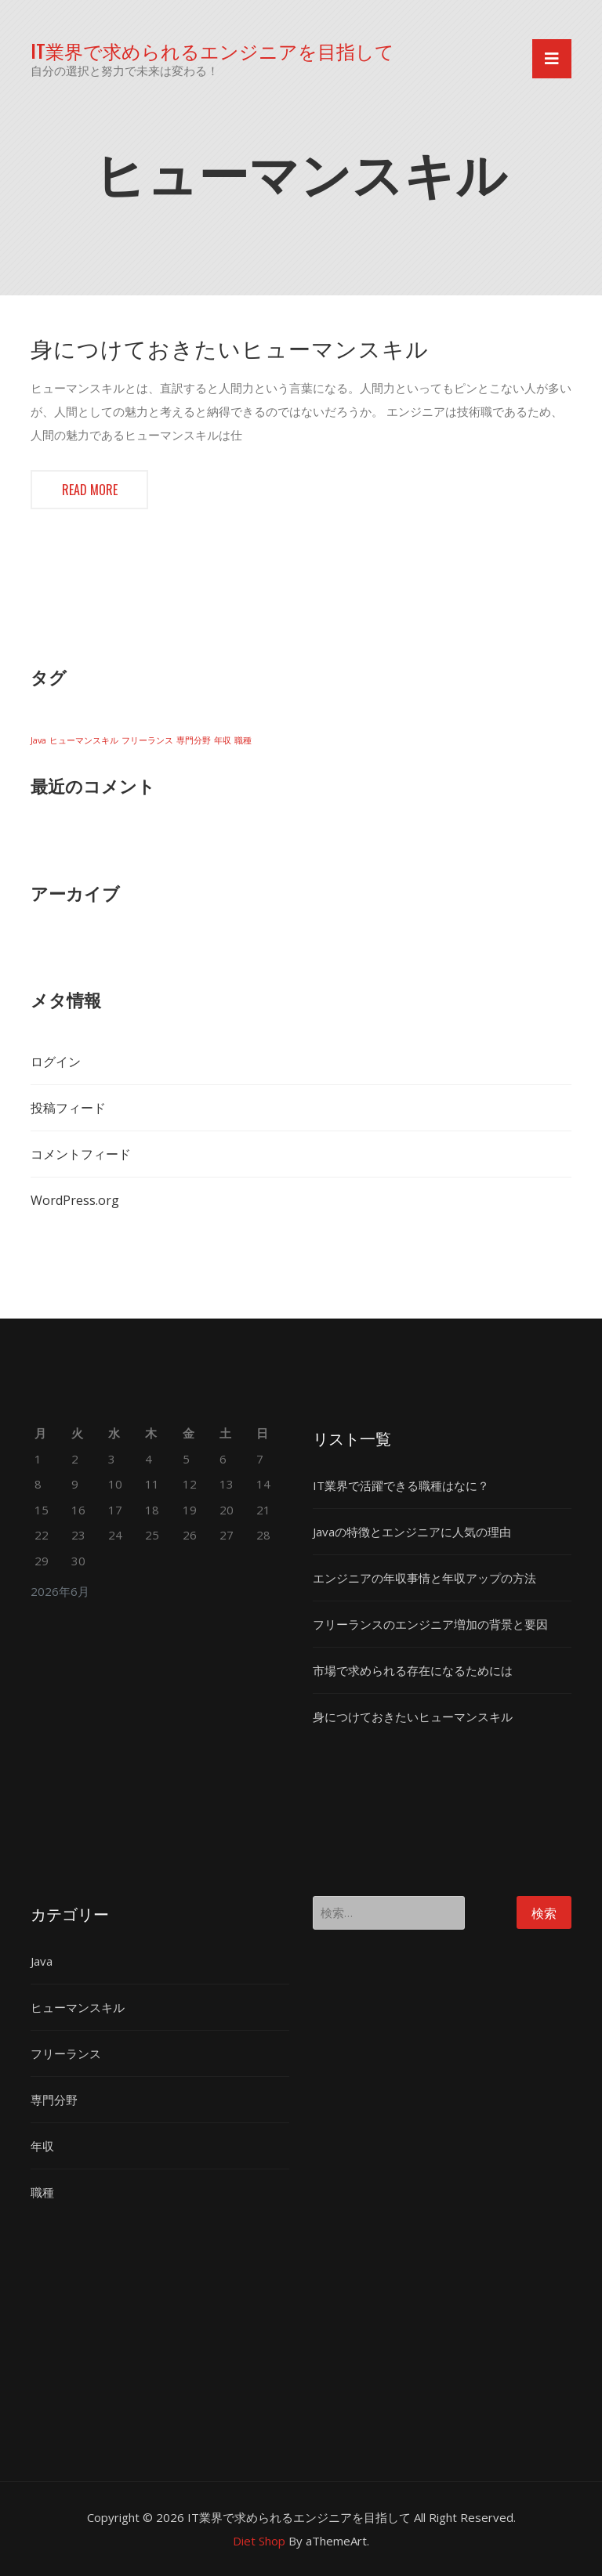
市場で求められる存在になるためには (413, 1670)
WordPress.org (75, 1200)
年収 (42, 2146)
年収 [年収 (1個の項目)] (222, 740)
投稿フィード (68, 1107)
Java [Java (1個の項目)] (38, 740)
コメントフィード (81, 1154)
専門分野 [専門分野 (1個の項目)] (193, 740)
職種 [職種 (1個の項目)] (243, 740)
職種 (42, 2192)
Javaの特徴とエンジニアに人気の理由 (412, 1531)
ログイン (56, 1061)
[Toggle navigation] (551, 58)
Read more (90, 489)
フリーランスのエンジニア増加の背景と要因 (430, 1624)
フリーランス (66, 2053)
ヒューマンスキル (78, 2007)
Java (42, 1961)
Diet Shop (259, 2541)
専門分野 (54, 2099)
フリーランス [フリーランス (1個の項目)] (147, 740)
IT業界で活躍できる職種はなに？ (401, 1485)
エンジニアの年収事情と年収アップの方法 (424, 1578)
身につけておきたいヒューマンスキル (230, 348)
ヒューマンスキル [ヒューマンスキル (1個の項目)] (83, 740)
